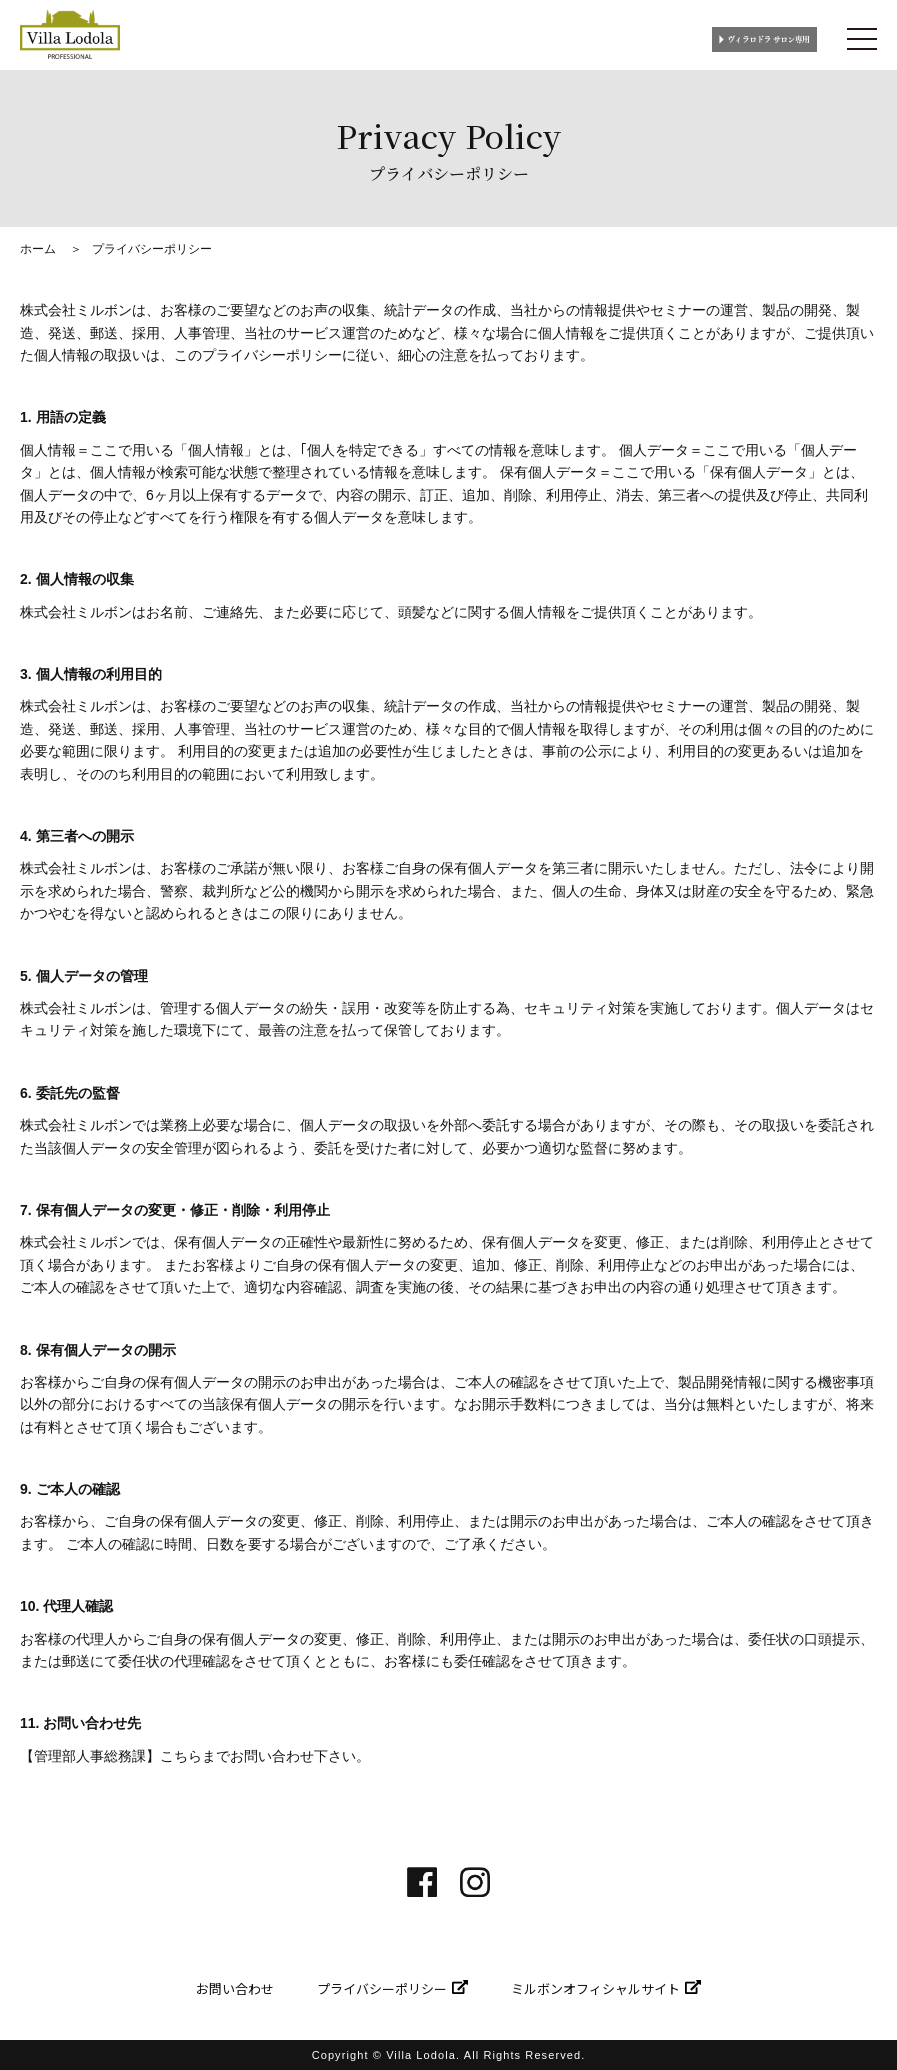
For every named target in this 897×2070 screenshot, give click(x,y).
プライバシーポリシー (382, 1988)
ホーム (38, 249)
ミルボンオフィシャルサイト (595, 1988)
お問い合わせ (235, 1988)
